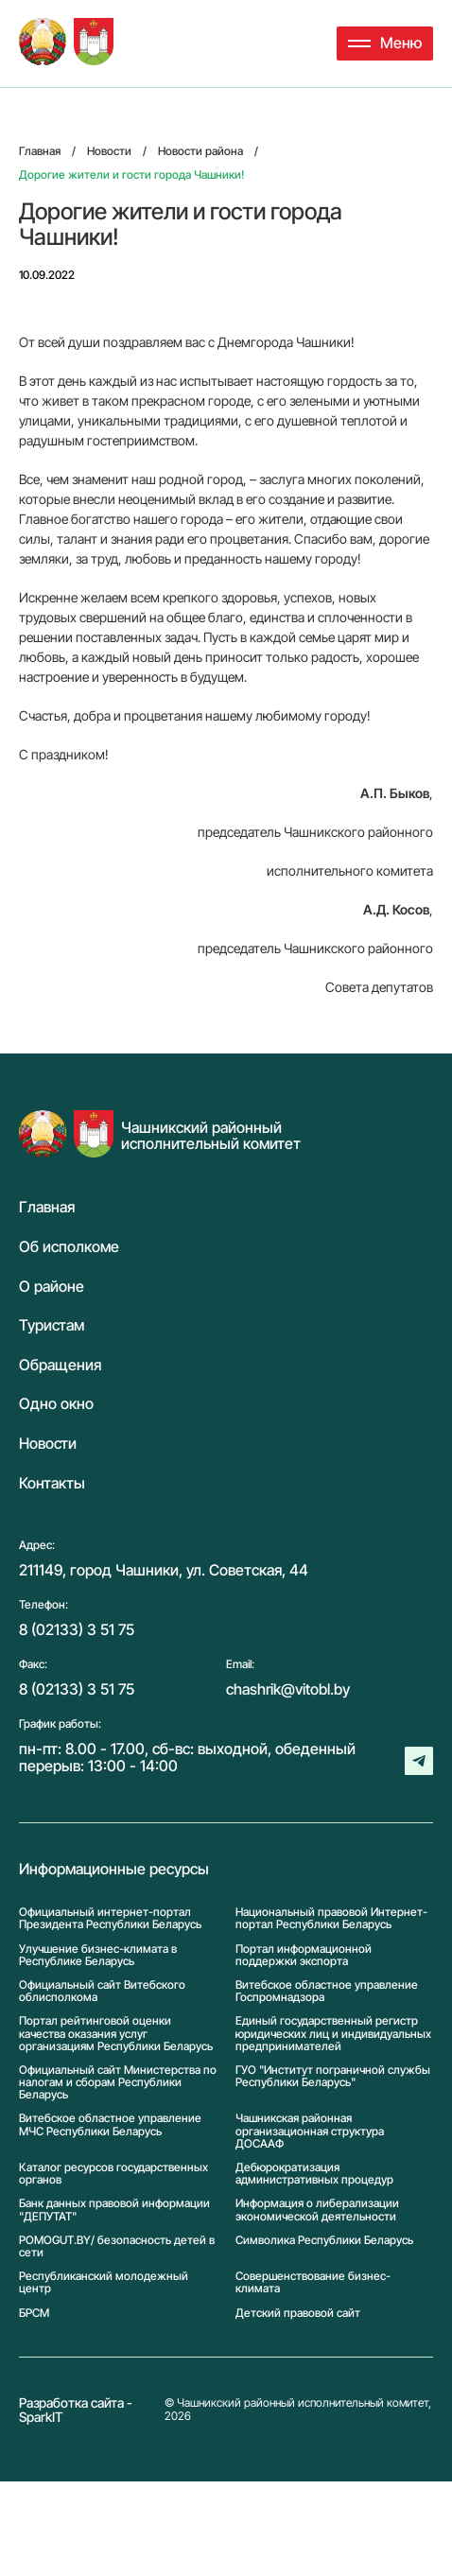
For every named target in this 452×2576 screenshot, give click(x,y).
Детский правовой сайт (297, 2312)
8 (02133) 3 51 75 (76, 1629)
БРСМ (34, 2312)
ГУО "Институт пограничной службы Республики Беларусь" (332, 2076)
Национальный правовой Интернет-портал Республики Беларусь (331, 1918)
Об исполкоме (69, 1247)
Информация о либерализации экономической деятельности (317, 2209)
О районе (51, 1287)
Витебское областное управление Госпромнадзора (326, 1990)
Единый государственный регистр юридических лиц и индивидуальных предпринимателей (333, 2033)
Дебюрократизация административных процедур (314, 2173)
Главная (47, 1207)
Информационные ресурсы (114, 1869)
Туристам (51, 1325)
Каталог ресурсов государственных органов (113, 2173)
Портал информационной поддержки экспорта (303, 1954)
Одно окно (56, 1404)
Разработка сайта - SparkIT (75, 2410)
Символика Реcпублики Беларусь (324, 2240)
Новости (48, 1444)
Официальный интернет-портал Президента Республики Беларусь (110, 1918)
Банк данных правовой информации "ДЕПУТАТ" (114, 2209)
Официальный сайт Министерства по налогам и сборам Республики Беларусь (118, 2082)
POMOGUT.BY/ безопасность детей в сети (117, 2246)
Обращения (60, 1365)
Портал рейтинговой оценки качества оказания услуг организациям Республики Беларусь (116, 2033)
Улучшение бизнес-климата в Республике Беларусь (98, 1954)
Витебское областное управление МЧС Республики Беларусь (110, 2124)
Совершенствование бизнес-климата (313, 2282)
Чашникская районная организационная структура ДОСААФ (309, 2131)
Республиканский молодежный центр (103, 2282)
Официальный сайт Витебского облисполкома (102, 1990)
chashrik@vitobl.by (288, 1689)
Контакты (52, 1483)
